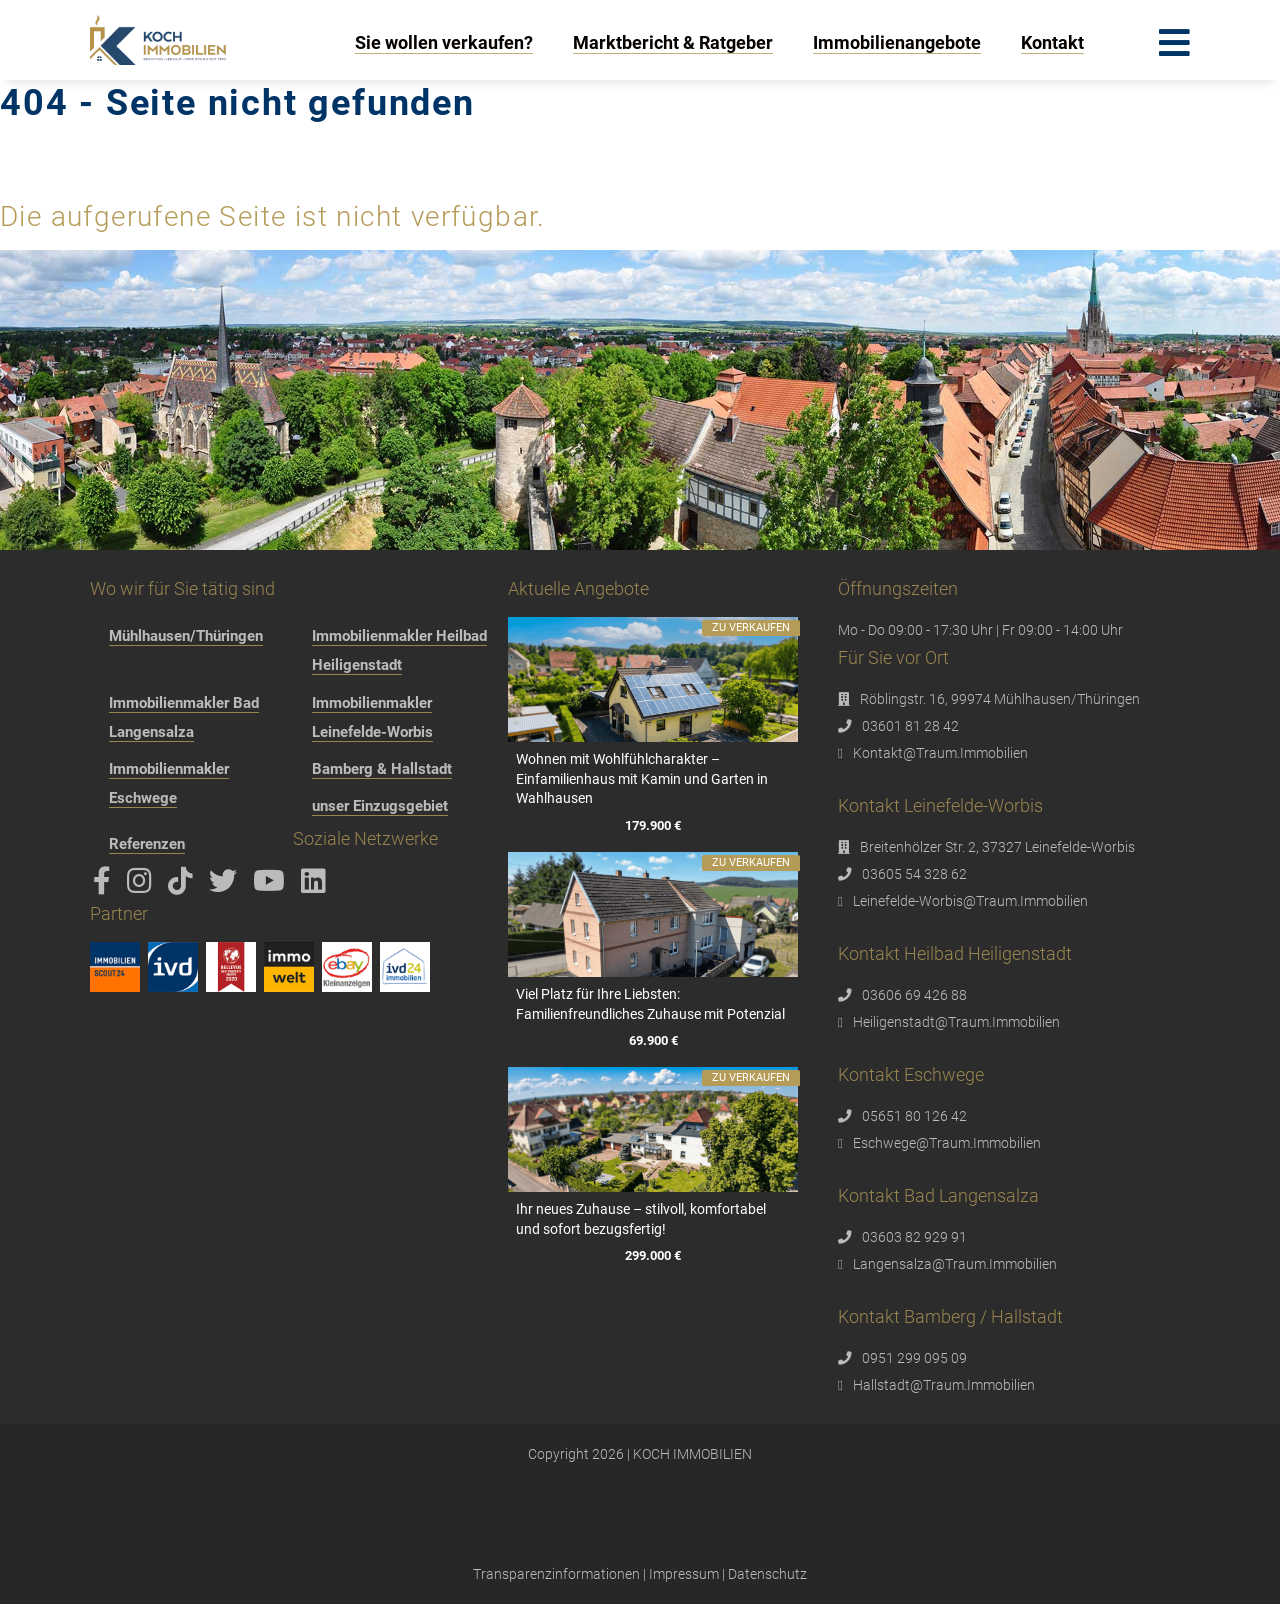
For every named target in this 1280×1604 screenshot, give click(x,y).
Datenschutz (767, 1574)
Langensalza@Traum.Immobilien (955, 1264)
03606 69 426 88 (914, 995)
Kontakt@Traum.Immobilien (940, 753)
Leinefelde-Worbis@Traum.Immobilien (970, 901)
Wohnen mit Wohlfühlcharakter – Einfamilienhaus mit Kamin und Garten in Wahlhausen (642, 778)
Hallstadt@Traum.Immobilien (944, 1385)
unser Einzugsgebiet (380, 806)
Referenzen (147, 844)
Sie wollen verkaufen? (444, 42)
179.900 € (653, 825)
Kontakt (1052, 42)
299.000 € (653, 1255)
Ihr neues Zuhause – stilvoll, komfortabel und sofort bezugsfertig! (641, 1219)
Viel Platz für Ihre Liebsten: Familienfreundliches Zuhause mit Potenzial (650, 1004)
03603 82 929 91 (914, 1237)
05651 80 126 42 (914, 1116)
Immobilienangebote (897, 42)
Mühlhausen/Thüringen (186, 636)
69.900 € (652, 1040)
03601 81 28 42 (910, 726)
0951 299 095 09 (914, 1358)
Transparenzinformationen (556, 1574)
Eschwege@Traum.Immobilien (947, 1143)
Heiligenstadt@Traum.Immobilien (956, 1022)
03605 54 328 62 (914, 874)
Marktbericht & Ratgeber (673, 42)
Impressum (684, 1574)
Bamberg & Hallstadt (382, 769)
